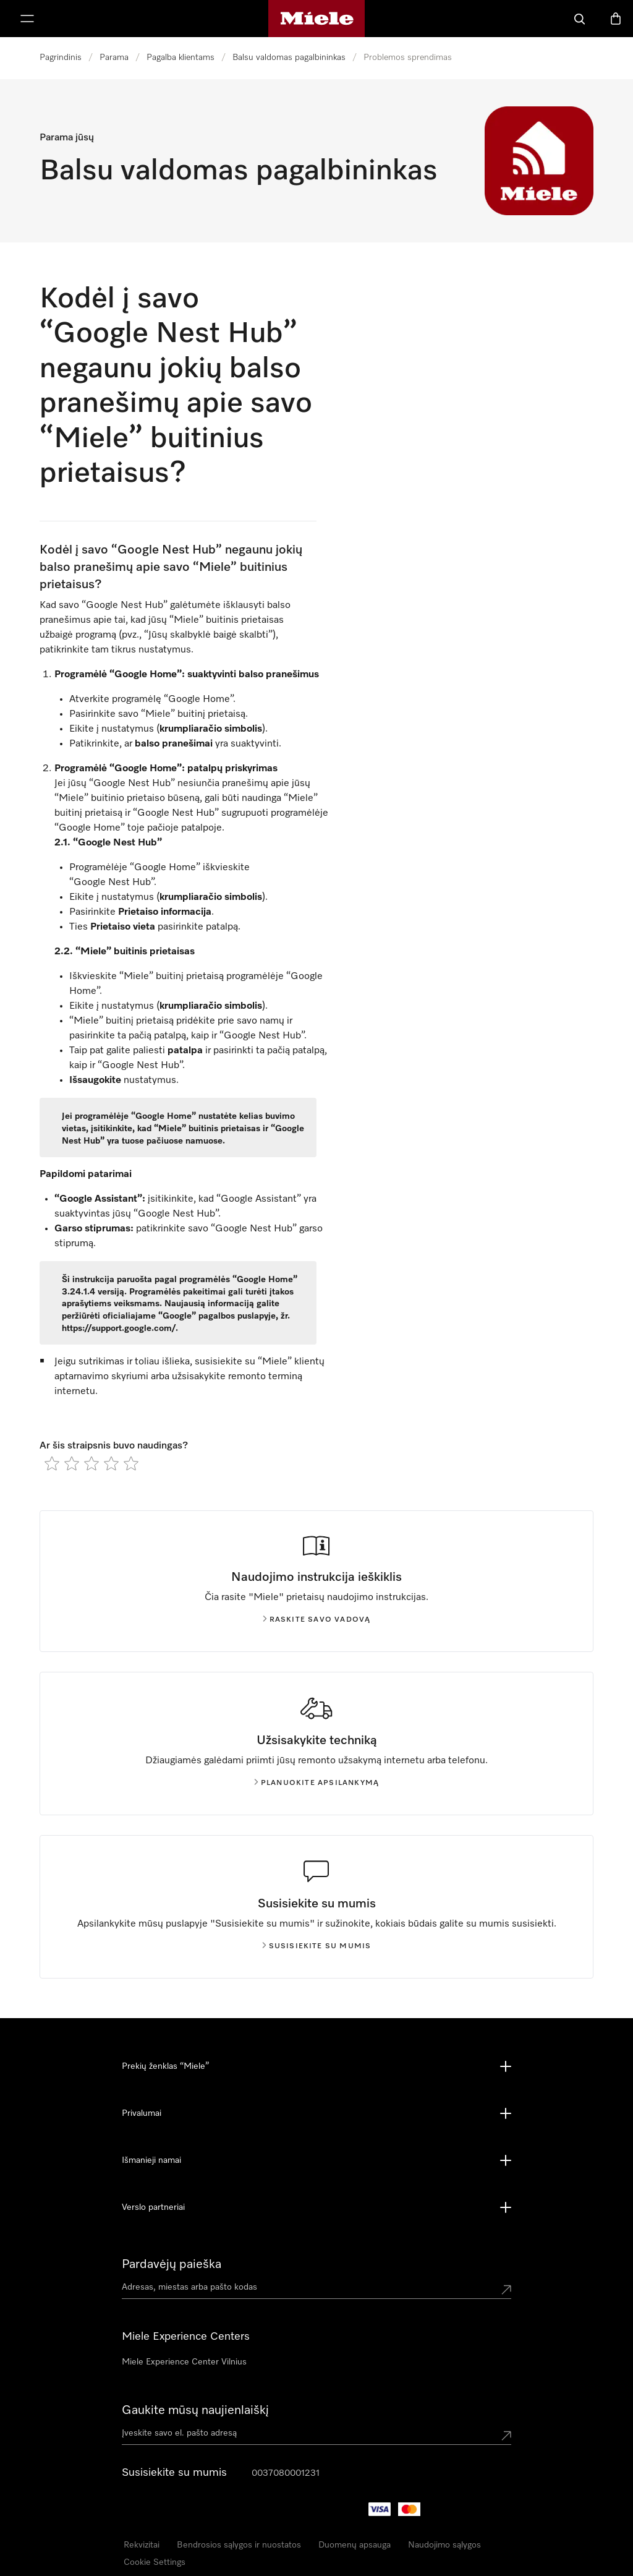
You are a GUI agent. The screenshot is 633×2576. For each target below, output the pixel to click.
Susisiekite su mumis (317, 1946)
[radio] (52, 1463)
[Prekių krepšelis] (615, 18)
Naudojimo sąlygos (444, 2545)
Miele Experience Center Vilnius (184, 2362)
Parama (114, 57)
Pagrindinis (61, 57)
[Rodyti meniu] (27, 18)
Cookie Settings (154, 2562)
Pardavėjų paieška (171, 2264)
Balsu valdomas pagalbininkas (289, 57)
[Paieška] (579, 18)
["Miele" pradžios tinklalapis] (316, 18)
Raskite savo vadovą (317, 1620)
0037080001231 (286, 2473)
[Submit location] (506, 2290)
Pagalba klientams (181, 57)
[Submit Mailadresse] (506, 2436)
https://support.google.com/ (119, 1328)
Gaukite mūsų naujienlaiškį (195, 2410)
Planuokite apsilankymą (316, 1783)
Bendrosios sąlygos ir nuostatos (239, 2545)
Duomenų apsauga (354, 2545)
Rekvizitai (141, 2545)
